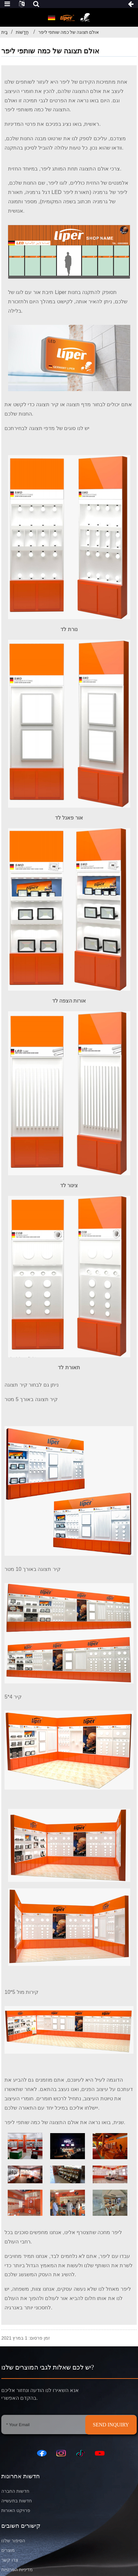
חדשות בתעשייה (16, 2500)
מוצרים (8, 2550)
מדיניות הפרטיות (17, 2569)
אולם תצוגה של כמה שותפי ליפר (68, 32)
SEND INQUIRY (111, 2424)
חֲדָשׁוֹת (22, 32)
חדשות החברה (15, 2491)
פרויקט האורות (15, 2510)
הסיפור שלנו (13, 2540)
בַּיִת (4, 32)
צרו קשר (9, 2560)
